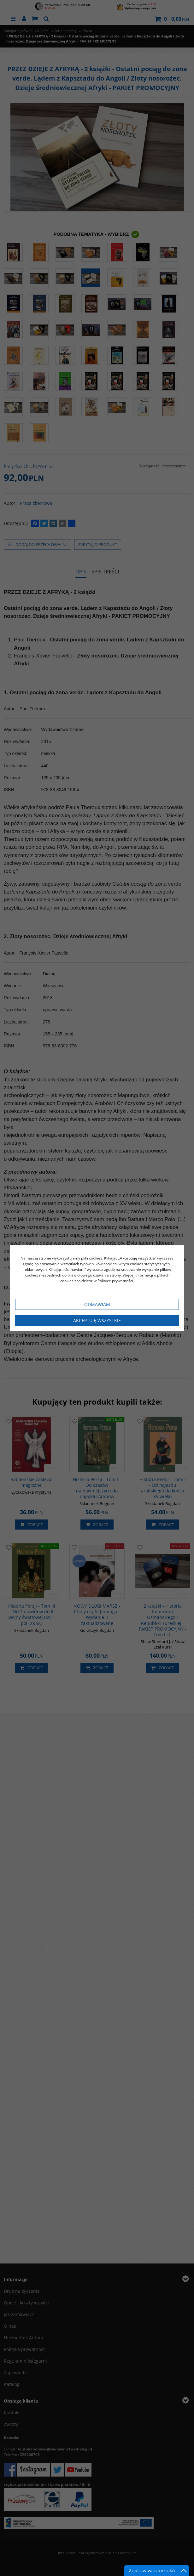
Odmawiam (97, 1304)
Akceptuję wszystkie (97, 1320)
